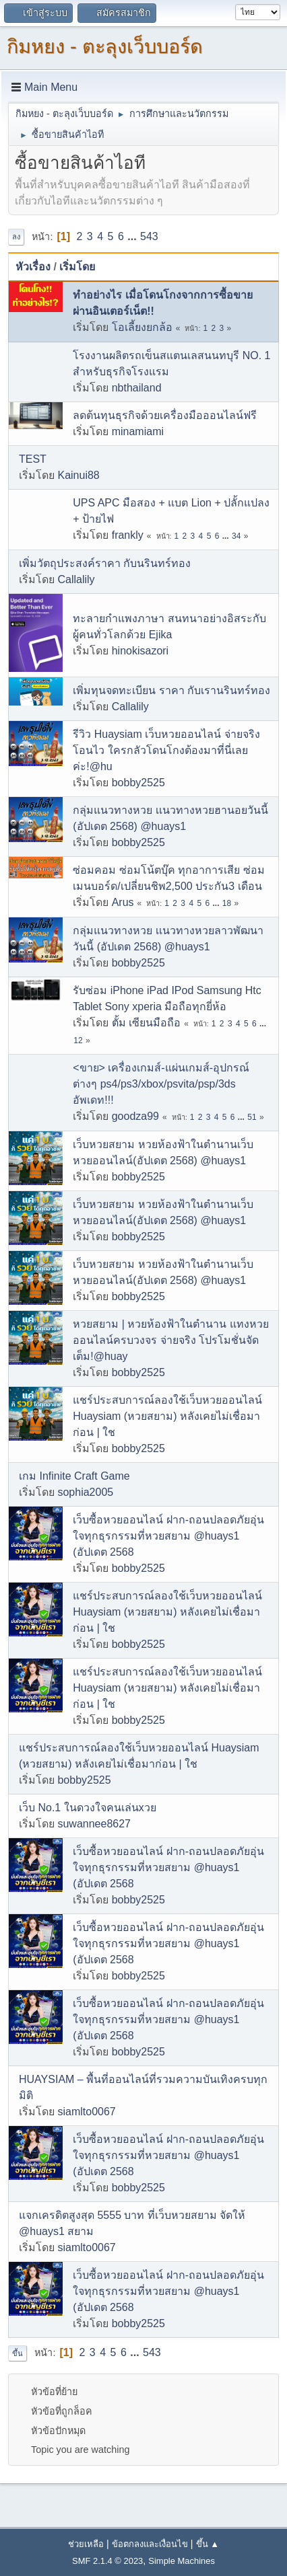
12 (77, 1040)
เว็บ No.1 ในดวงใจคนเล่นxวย (87, 1807)
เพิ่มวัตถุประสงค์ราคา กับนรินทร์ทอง (105, 563)
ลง (16, 237)
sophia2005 (85, 1492)
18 (226, 903)
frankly (128, 535)
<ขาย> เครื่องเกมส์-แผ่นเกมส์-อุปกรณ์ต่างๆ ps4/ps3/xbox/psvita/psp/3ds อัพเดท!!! (161, 1084)
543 (149, 236)
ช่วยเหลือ (86, 2544)
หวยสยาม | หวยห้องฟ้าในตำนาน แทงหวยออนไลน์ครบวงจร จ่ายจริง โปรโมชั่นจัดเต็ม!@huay (171, 1340)
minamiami (138, 431)
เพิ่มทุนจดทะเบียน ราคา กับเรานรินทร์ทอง (171, 690)
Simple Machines (181, 2561)
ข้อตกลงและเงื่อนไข (150, 2544)
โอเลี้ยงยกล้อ (142, 327)
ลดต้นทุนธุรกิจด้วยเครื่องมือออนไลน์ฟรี (165, 415)
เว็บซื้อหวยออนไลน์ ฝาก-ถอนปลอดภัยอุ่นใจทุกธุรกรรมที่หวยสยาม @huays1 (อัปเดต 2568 (168, 1536)
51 (251, 1117)
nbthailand (137, 387)
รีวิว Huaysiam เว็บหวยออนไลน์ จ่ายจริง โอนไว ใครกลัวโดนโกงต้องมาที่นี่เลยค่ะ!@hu (166, 750)
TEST (32, 459)
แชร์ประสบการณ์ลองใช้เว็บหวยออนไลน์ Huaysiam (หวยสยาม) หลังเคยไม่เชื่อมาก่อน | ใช (167, 1416)
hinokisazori (140, 650)
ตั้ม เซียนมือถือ (146, 1022)
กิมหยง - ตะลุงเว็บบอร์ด (105, 46)
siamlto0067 (86, 2111)
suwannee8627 (94, 1823)
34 (236, 536)
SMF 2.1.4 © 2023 (107, 2561)
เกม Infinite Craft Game (74, 1476)
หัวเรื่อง (33, 266)
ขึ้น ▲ (207, 2544)
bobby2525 (138, 782)
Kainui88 (78, 475)
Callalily (75, 579)
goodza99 (135, 1116)
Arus (123, 902)
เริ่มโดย (77, 266)
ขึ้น (17, 2353)
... (133, 236)
